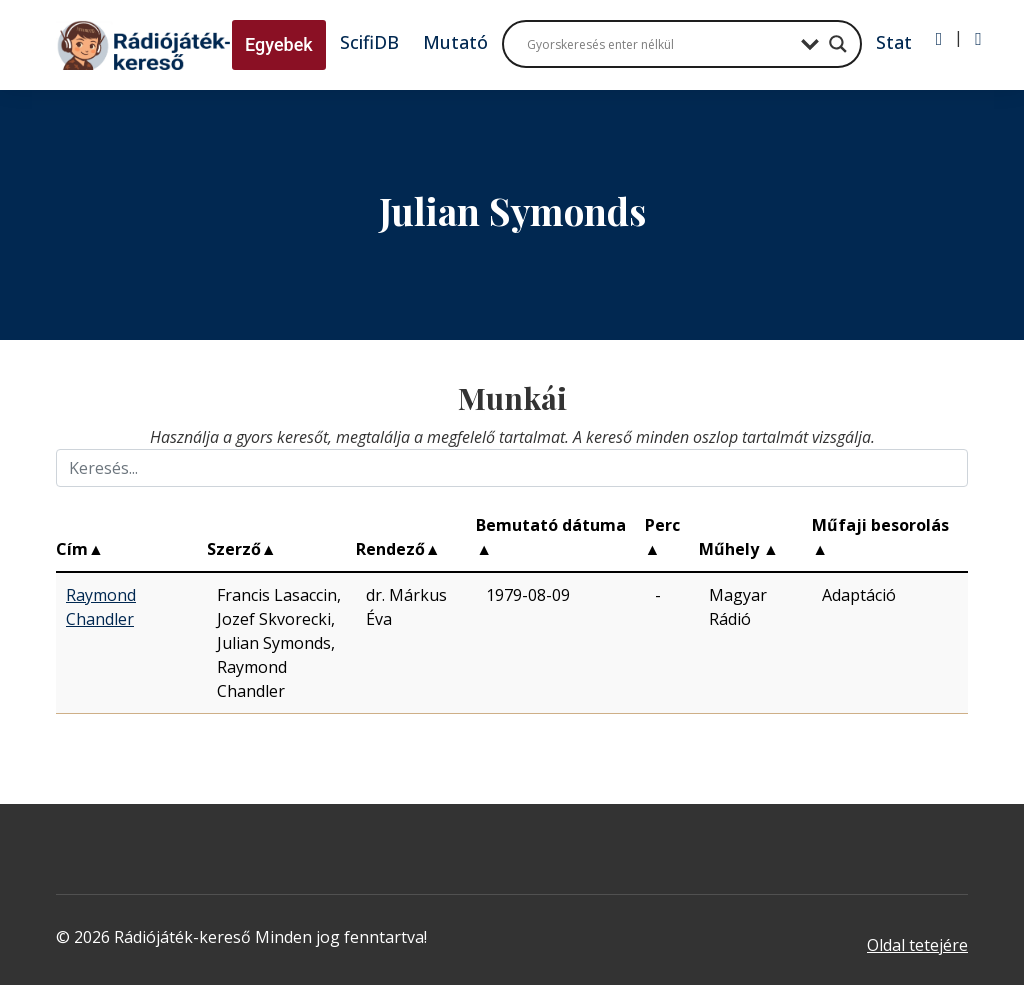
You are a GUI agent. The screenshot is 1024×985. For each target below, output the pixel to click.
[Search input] (659, 44)
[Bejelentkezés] (939, 39)
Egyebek (279, 44)
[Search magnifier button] (838, 44)
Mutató (455, 42)
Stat (894, 42)
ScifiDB (369, 42)
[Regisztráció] (978, 39)
